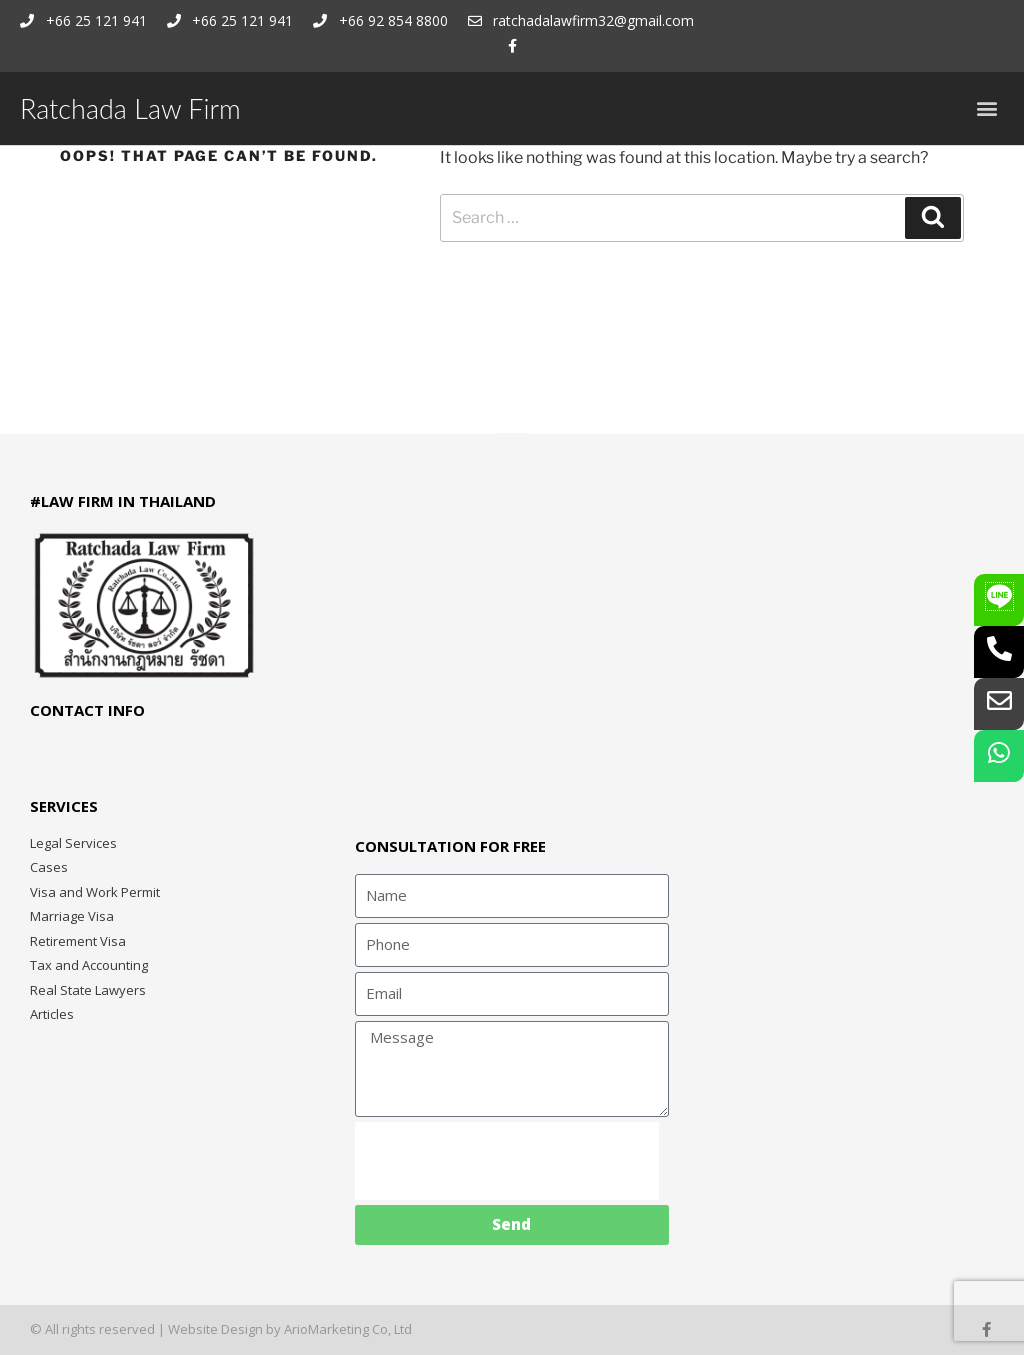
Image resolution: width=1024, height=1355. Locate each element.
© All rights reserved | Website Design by (157, 1329)
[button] (987, 108)
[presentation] (507, 1161)
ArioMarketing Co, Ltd (348, 1329)
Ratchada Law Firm (130, 108)
